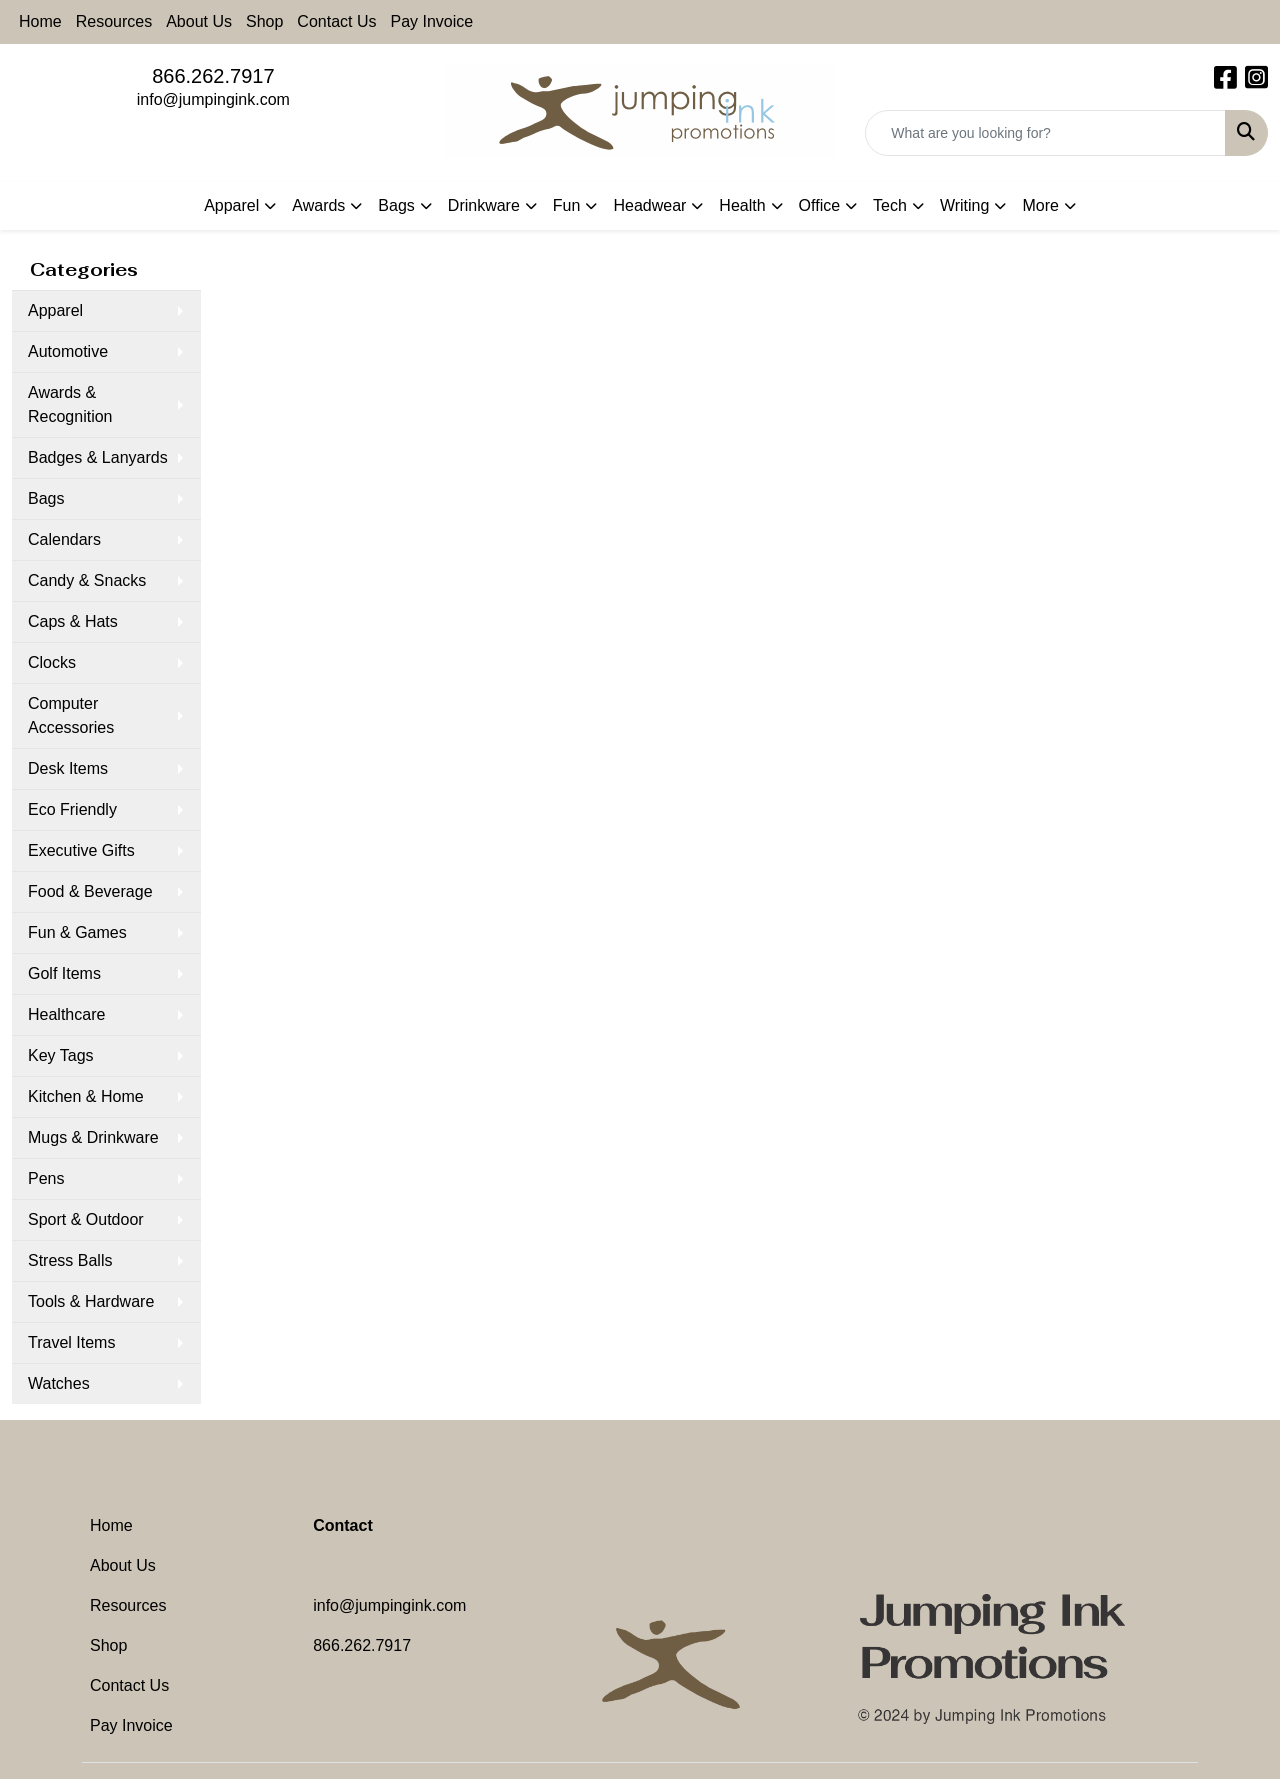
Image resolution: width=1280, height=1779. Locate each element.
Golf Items (64, 973)
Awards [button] (318, 205)
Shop (264, 21)
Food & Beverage (90, 891)
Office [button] (820, 205)
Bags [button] (396, 205)
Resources (114, 21)
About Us (199, 21)
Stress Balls (70, 1260)
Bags (46, 498)
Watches (59, 1383)
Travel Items (71, 1342)
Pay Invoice (432, 21)
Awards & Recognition (70, 404)
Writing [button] (965, 205)
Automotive (68, 351)
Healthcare (66, 1014)
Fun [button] (567, 205)
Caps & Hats (73, 621)
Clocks (52, 662)
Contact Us (336, 21)
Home (40, 21)
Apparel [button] (231, 205)
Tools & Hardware (91, 1301)
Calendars (64, 539)
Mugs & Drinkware (93, 1137)
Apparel (55, 310)
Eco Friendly (72, 809)
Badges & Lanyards (98, 457)
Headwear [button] (649, 205)
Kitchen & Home (86, 1096)
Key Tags (61, 1055)
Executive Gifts (81, 850)
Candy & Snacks (87, 580)
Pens (46, 1178)
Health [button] (742, 205)
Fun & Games (77, 932)
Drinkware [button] (484, 205)
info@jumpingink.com (213, 99)
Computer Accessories (71, 715)
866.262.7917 (213, 76)
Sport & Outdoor (86, 1219)
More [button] (1040, 205)
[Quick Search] (1045, 133)
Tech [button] (890, 205)
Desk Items (68, 768)
